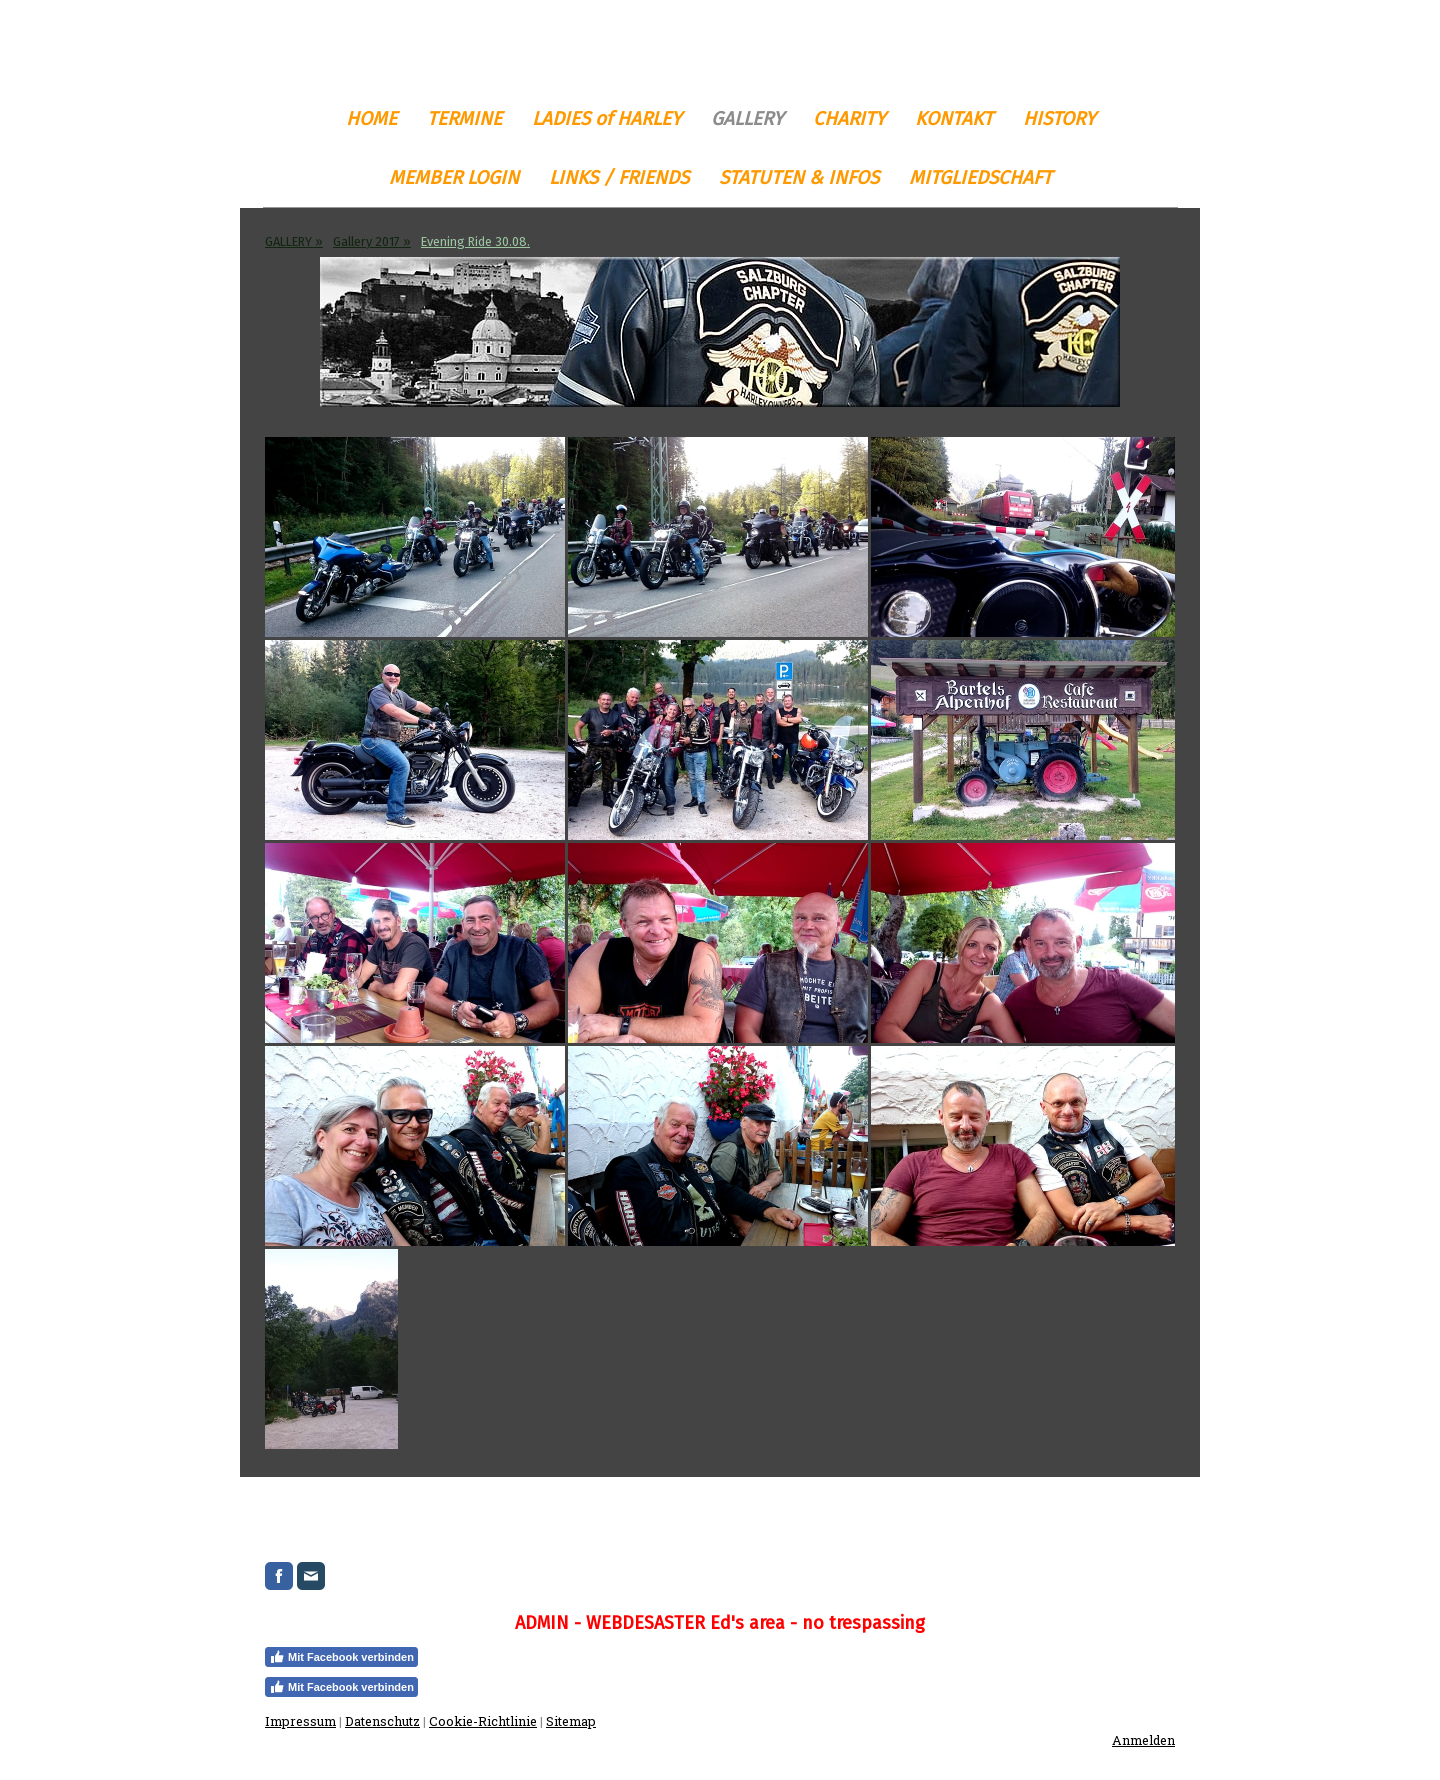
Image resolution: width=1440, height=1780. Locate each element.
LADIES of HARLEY (606, 118)
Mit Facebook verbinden (341, 1657)
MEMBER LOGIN (454, 177)
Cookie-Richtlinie (483, 1721)
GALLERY (747, 118)
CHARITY (849, 118)
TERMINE (464, 118)
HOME (371, 118)
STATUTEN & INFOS (799, 177)
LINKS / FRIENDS (619, 177)
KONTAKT (954, 118)
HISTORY (1059, 118)
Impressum (300, 1721)
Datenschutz (382, 1721)
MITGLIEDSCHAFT (980, 177)
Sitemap (571, 1721)
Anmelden (1143, 1740)
